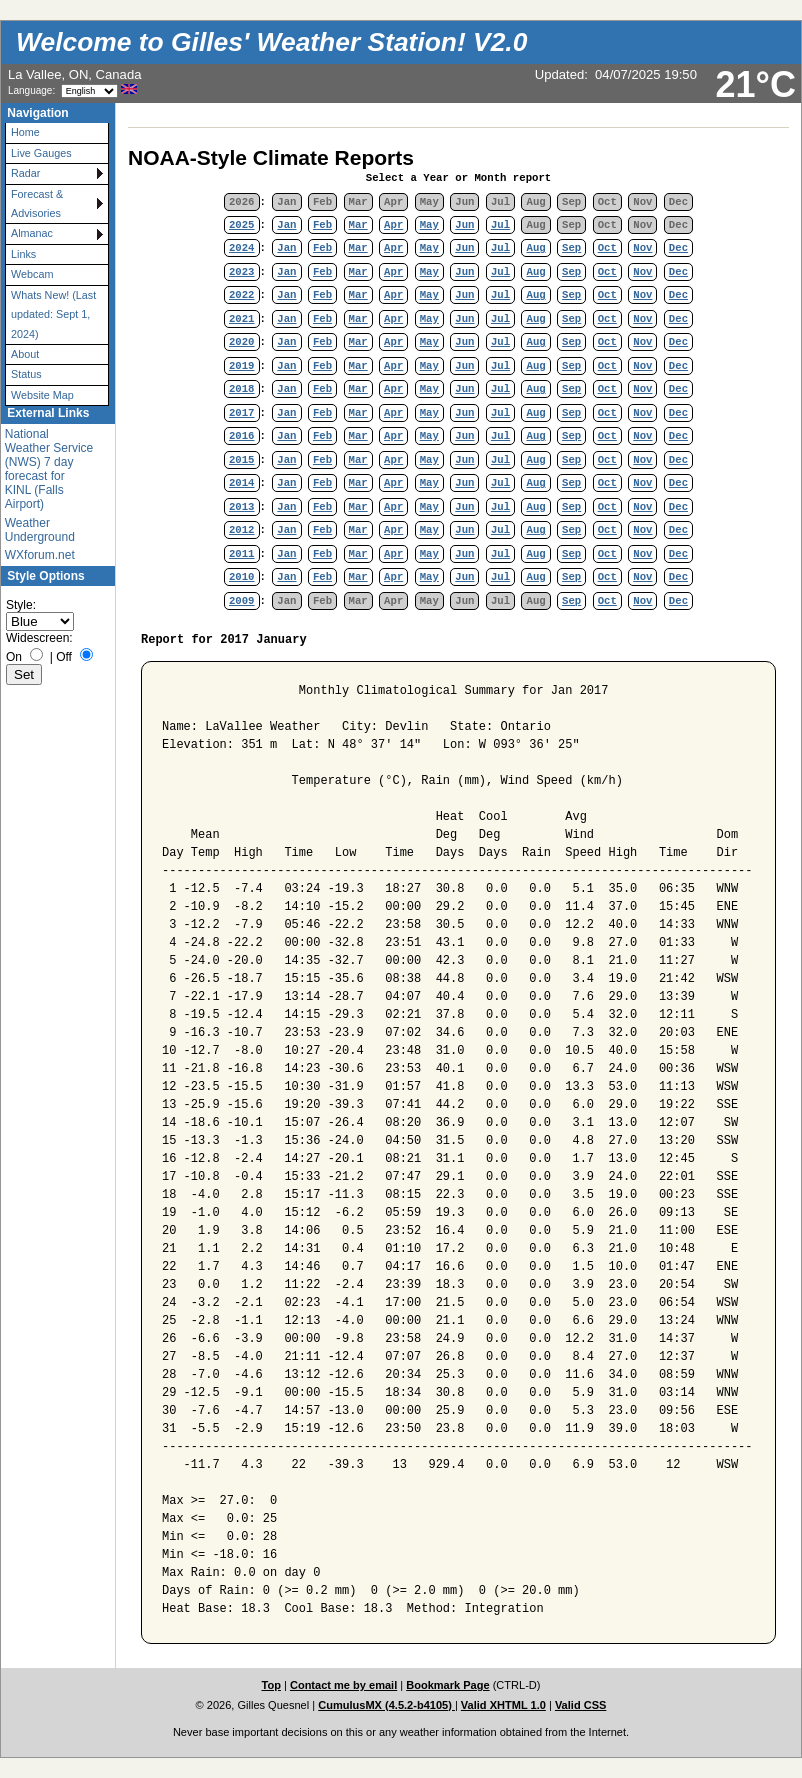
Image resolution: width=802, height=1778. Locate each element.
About (25, 354)
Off (64, 657)
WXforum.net (40, 555)
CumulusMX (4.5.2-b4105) (386, 1705)
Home (25, 132)
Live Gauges (41, 153)
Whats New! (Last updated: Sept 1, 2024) (53, 314)
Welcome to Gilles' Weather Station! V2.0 (271, 42)
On (14, 657)
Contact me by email (343, 1685)
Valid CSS (581, 1705)
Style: (21, 605)
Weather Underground (40, 530)
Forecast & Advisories (37, 203)
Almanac (32, 233)
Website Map (42, 395)
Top (271, 1685)
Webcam (32, 274)
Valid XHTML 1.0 (503, 1705)
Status (26, 374)
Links (23, 254)
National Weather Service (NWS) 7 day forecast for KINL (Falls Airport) (49, 469)
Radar (25, 173)
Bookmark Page (447, 1685)
